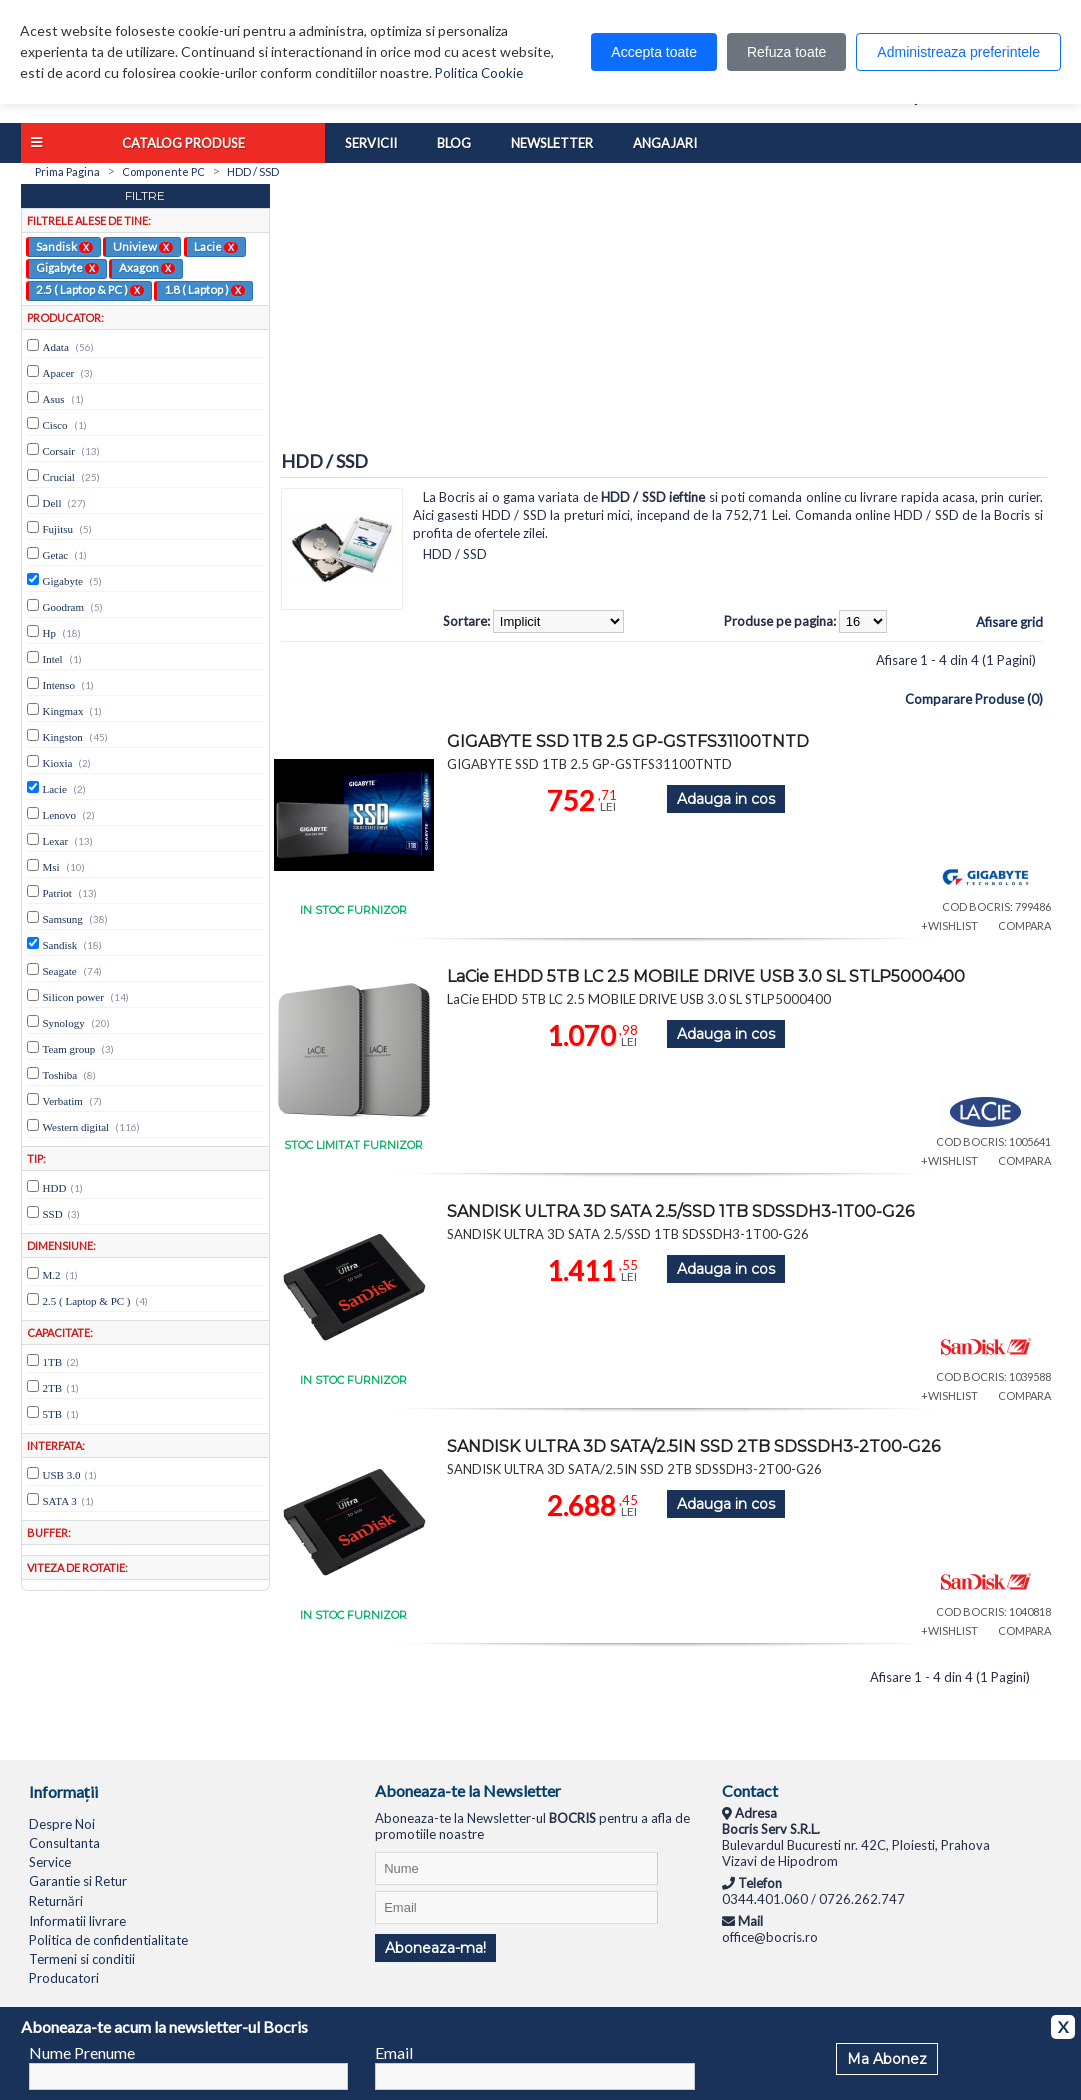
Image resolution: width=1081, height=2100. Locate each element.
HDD (55, 1188)
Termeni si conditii (82, 1959)
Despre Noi (62, 1824)
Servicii (371, 143)
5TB (53, 1414)
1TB (53, 1362)
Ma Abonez (887, 2059)
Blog (454, 143)
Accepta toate (654, 52)
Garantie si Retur (78, 1881)
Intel (53, 659)
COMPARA (1024, 925)
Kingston (63, 737)
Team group (69, 1049)
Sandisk (64, 246)
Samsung (63, 919)
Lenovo (60, 815)
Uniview (143, 246)
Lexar (56, 841)
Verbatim (63, 1101)
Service (50, 1862)
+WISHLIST (949, 925)
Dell (52, 503)
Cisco (55, 425)
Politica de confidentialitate (108, 1940)
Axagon (147, 267)
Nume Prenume (82, 2052)
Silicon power (73, 997)
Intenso (59, 685)
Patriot (57, 893)
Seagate (60, 971)
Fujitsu (58, 529)
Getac (56, 555)
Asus (54, 399)
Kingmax (63, 711)
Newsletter (552, 143)
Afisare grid (1009, 622)
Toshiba (60, 1075)
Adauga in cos (726, 799)
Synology (64, 1023)
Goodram (64, 607)
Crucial (59, 477)
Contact (750, 1790)
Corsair (59, 451)
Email (394, 2052)
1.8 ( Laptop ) (204, 289)
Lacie (216, 246)
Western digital (76, 1127)
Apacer (59, 373)
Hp (49, 633)
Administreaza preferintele (958, 52)
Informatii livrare (77, 1921)
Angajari (665, 143)
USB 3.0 (62, 1475)
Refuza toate (786, 52)
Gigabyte (67, 267)
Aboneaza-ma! (435, 1948)
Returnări (56, 1901)
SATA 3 (60, 1501)
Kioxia (58, 763)
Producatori (64, 1978)
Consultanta (64, 1843)
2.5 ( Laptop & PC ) (90, 289)
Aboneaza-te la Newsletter (468, 1790)
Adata (56, 347)
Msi (51, 867)
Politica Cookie (479, 73)
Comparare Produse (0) (974, 699)
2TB (53, 1388)
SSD (53, 1214)
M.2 (52, 1275)
